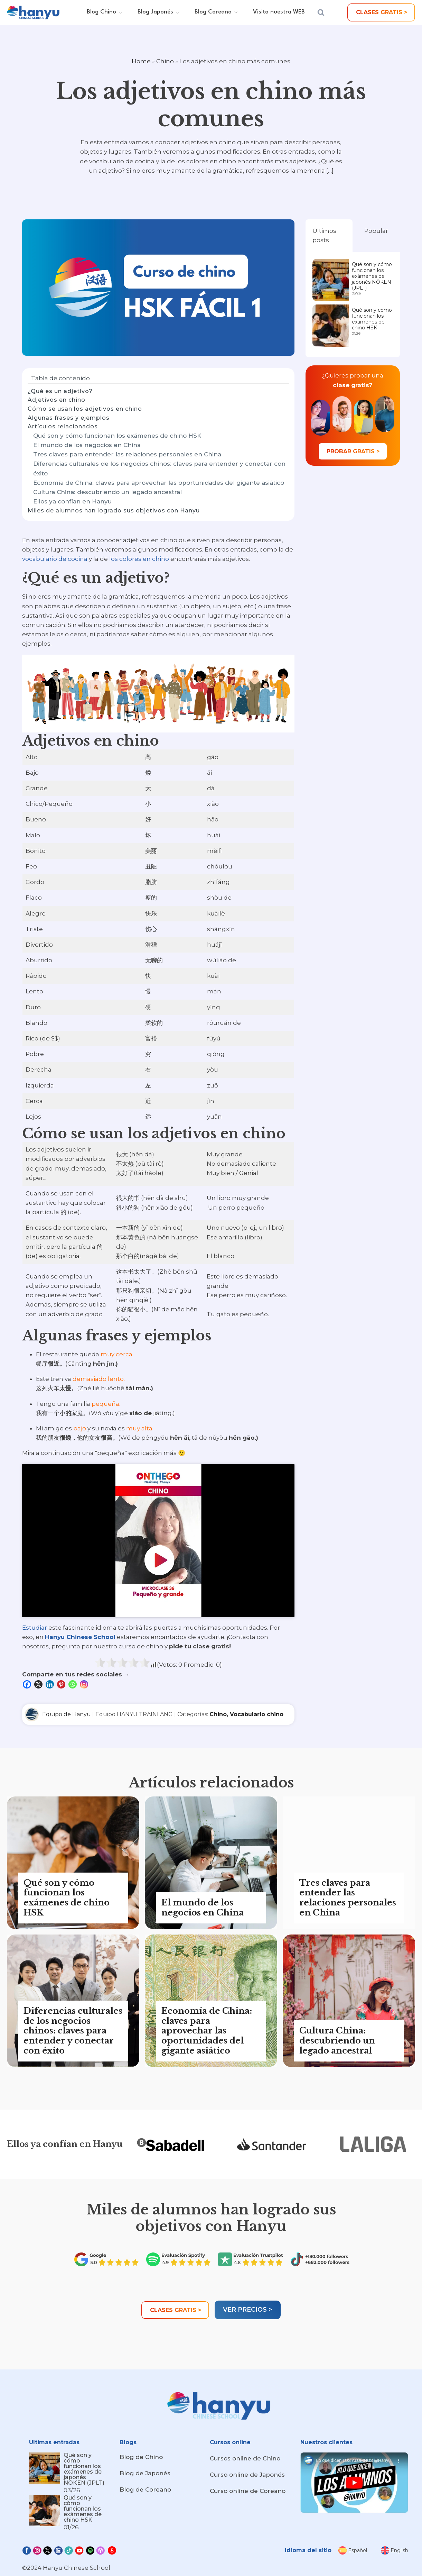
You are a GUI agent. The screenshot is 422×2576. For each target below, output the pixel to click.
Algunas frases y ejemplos (69, 418)
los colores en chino (139, 558)
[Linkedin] (51, 1684)
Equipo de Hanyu (66, 1714)
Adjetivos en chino (56, 400)
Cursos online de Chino (245, 2458)
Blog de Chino (141, 2456)
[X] (39, 1684)
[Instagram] (85, 1684)
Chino (165, 61)
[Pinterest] (62, 1684)
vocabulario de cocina (54, 558)
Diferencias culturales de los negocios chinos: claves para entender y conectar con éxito (159, 468)
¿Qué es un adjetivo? (60, 391)
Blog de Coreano (145, 2489)
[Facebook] (28, 1684)
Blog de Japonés (145, 2473)
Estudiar (34, 1627)
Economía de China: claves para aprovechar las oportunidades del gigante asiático (158, 482)
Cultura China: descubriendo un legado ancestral (107, 492)
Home (141, 61)
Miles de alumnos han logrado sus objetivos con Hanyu (114, 510)
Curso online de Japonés (247, 2474)
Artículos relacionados (63, 426)
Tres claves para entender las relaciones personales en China (127, 454)
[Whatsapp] (73, 1684)
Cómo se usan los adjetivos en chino (85, 409)
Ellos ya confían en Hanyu (72, 501)
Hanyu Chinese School (80, 1636)
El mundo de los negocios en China (87, 445)
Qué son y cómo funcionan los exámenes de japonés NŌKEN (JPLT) (372, 276)
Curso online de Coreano (247, 2490)
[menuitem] (352, 2550)
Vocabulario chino (256, 1714)
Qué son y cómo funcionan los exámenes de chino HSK (117, 435)
